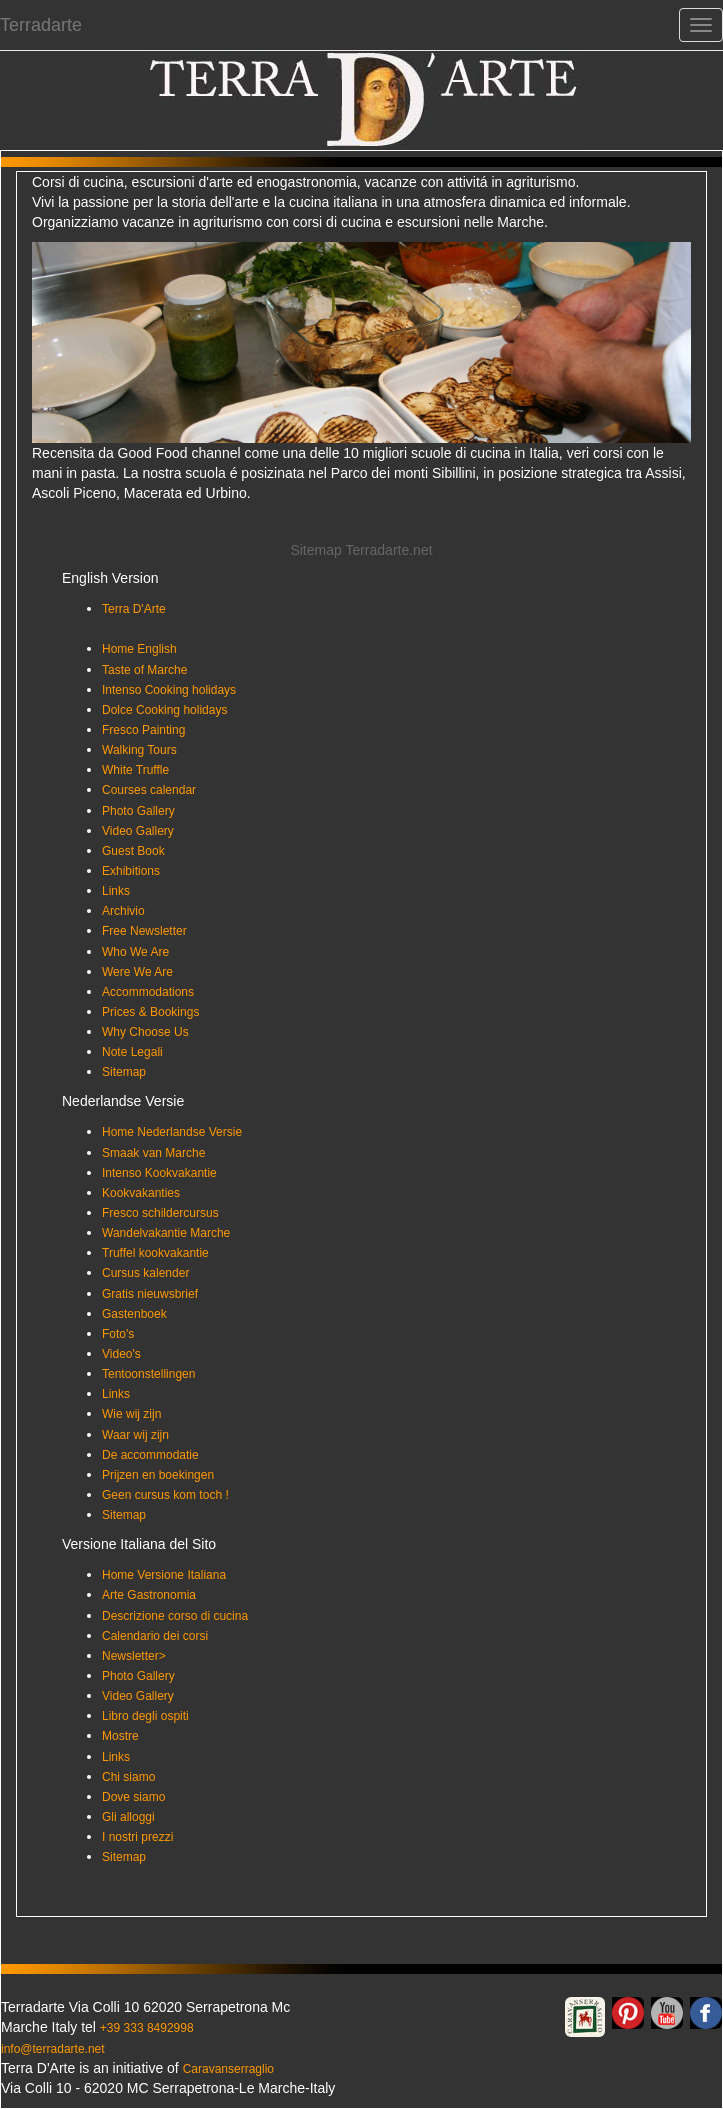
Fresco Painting (143, 730)
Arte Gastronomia (149, 1595)
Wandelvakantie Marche (166, 1233)
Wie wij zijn (131, 1414)
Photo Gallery (138, 811)
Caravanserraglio (228, 2069)
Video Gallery (138, 831)
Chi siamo (128, 1777)
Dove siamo (133, 1797)
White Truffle (135, 770)
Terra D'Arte (134, 609)
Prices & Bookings (150, 1012)
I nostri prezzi (137, 1837)
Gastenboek (134, 1314)
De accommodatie (150, 1455)
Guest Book (133, 851)
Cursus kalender (145, 1273)
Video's (121, 1354)
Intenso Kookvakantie (159, 1173)
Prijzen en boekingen (158, 1475)
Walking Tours (139, 750)
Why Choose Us (145, 1032)
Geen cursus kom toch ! (165, 1495)
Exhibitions (131, 871)
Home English (139, 649)
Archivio (123, 911)
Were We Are (137, 972)
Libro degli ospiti (145, 1716)
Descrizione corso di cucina (175, 1616)
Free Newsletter (144, 931)
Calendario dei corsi (155, 1636)
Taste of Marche (144, 670)
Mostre (120, 1736)
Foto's (118, 1334)
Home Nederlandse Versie (172, 1132)
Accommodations (148, 992)
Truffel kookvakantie (155, 1253)
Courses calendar (149, 790)
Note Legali (132, 1052)
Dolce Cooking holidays (164, 710)
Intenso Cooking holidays (169, 690)
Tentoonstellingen (148, 1374)
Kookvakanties (141, 1193)
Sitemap (124, 1072)
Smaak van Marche (153, 1153)
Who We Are (135, 952)
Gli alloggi (128, 1817)
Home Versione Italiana (164, 1575)
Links (116, 891)
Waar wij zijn (135, 1435)
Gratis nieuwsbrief (150, 1294)
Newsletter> (134, 1656)
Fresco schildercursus (160, 1213)
